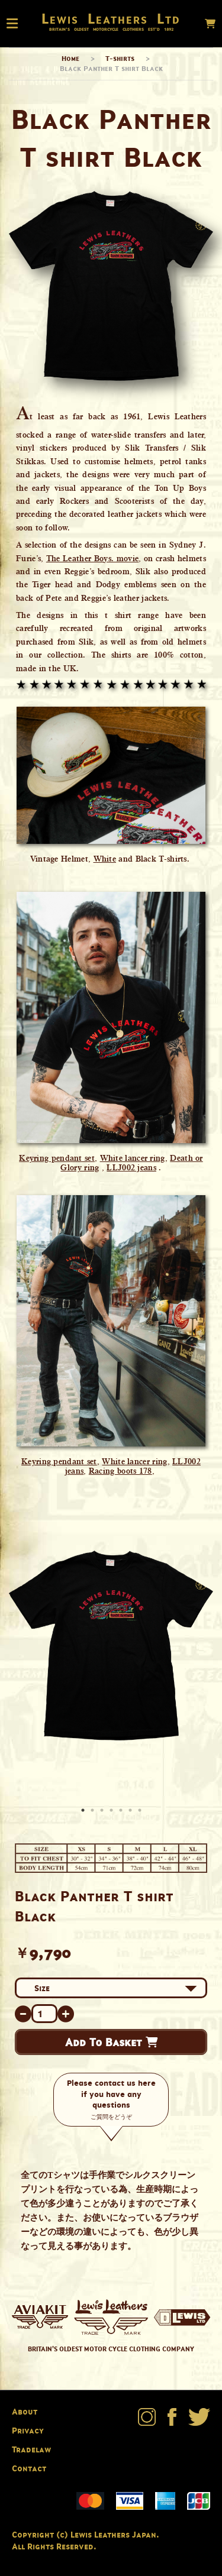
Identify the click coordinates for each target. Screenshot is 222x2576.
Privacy (28, 2430)
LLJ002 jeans (131, 1167)
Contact (29, 2468)
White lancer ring (132, 1158)
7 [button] (141, 1811)
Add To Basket (111, 2042)
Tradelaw (31, 2449)
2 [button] (93, 1811)
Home (70, 58)
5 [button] (122, 1811)
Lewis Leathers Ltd (111, 18)
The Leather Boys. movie (92, 558)
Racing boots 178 (120, 1470)
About (24, 2411)
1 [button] (84, 1811)
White (105, 858)
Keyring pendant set (57, 1158)
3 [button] (103, 1811)
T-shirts (119, 58)
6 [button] (131, 1811)
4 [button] (112, 1811)
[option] (111, 1645)
